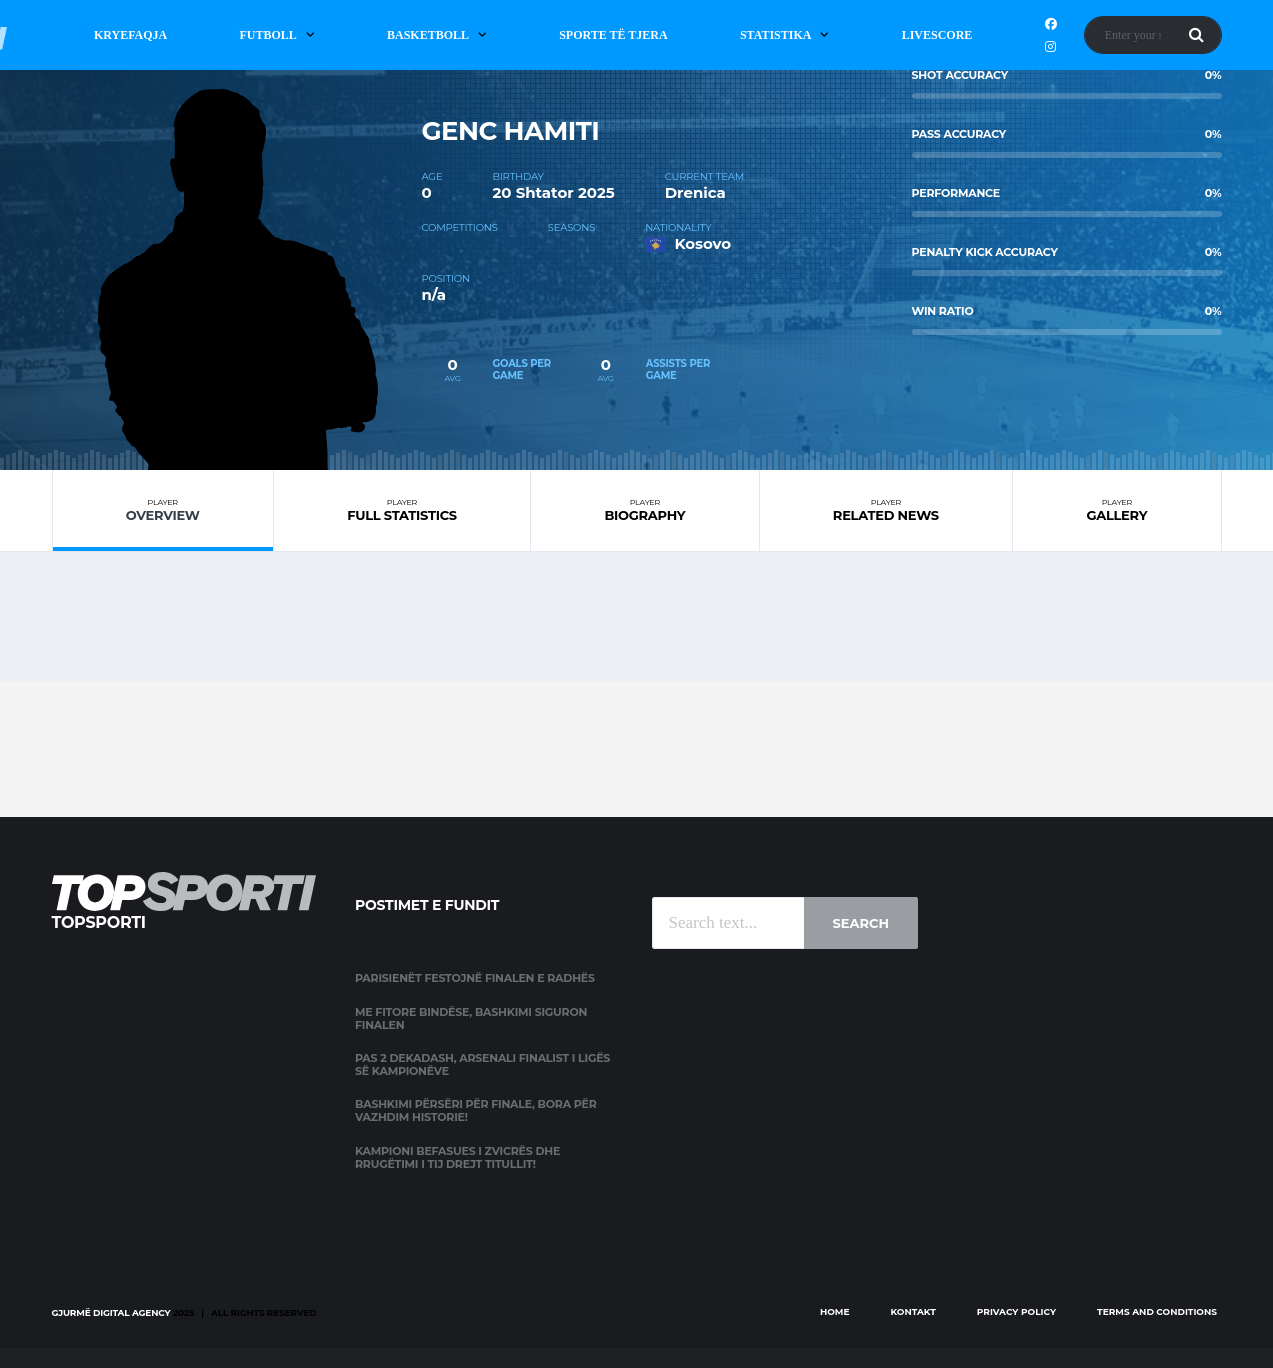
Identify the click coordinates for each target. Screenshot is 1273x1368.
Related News (886, 510)
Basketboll (428, 35)
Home (835, 1311)
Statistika (776, 35)
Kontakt (913, 1311)
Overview (163, 510)
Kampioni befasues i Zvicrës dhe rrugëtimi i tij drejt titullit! (457, 1157)
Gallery (1116, 510)
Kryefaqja (130, 35)
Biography (644, 510)
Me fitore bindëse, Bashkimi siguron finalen (471, 1018)
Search (861, 923)
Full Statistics (402, 510)
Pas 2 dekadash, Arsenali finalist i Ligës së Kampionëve (482, 1064)
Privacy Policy (1016, 1311)
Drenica (695, 192)
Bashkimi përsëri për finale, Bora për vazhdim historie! (476, 1110)
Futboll (267, 35)
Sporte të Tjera (613, 35)
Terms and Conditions (1157, 1311)
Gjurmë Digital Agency (111, 1312)
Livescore (937, 35)
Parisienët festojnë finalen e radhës (475, 978)
